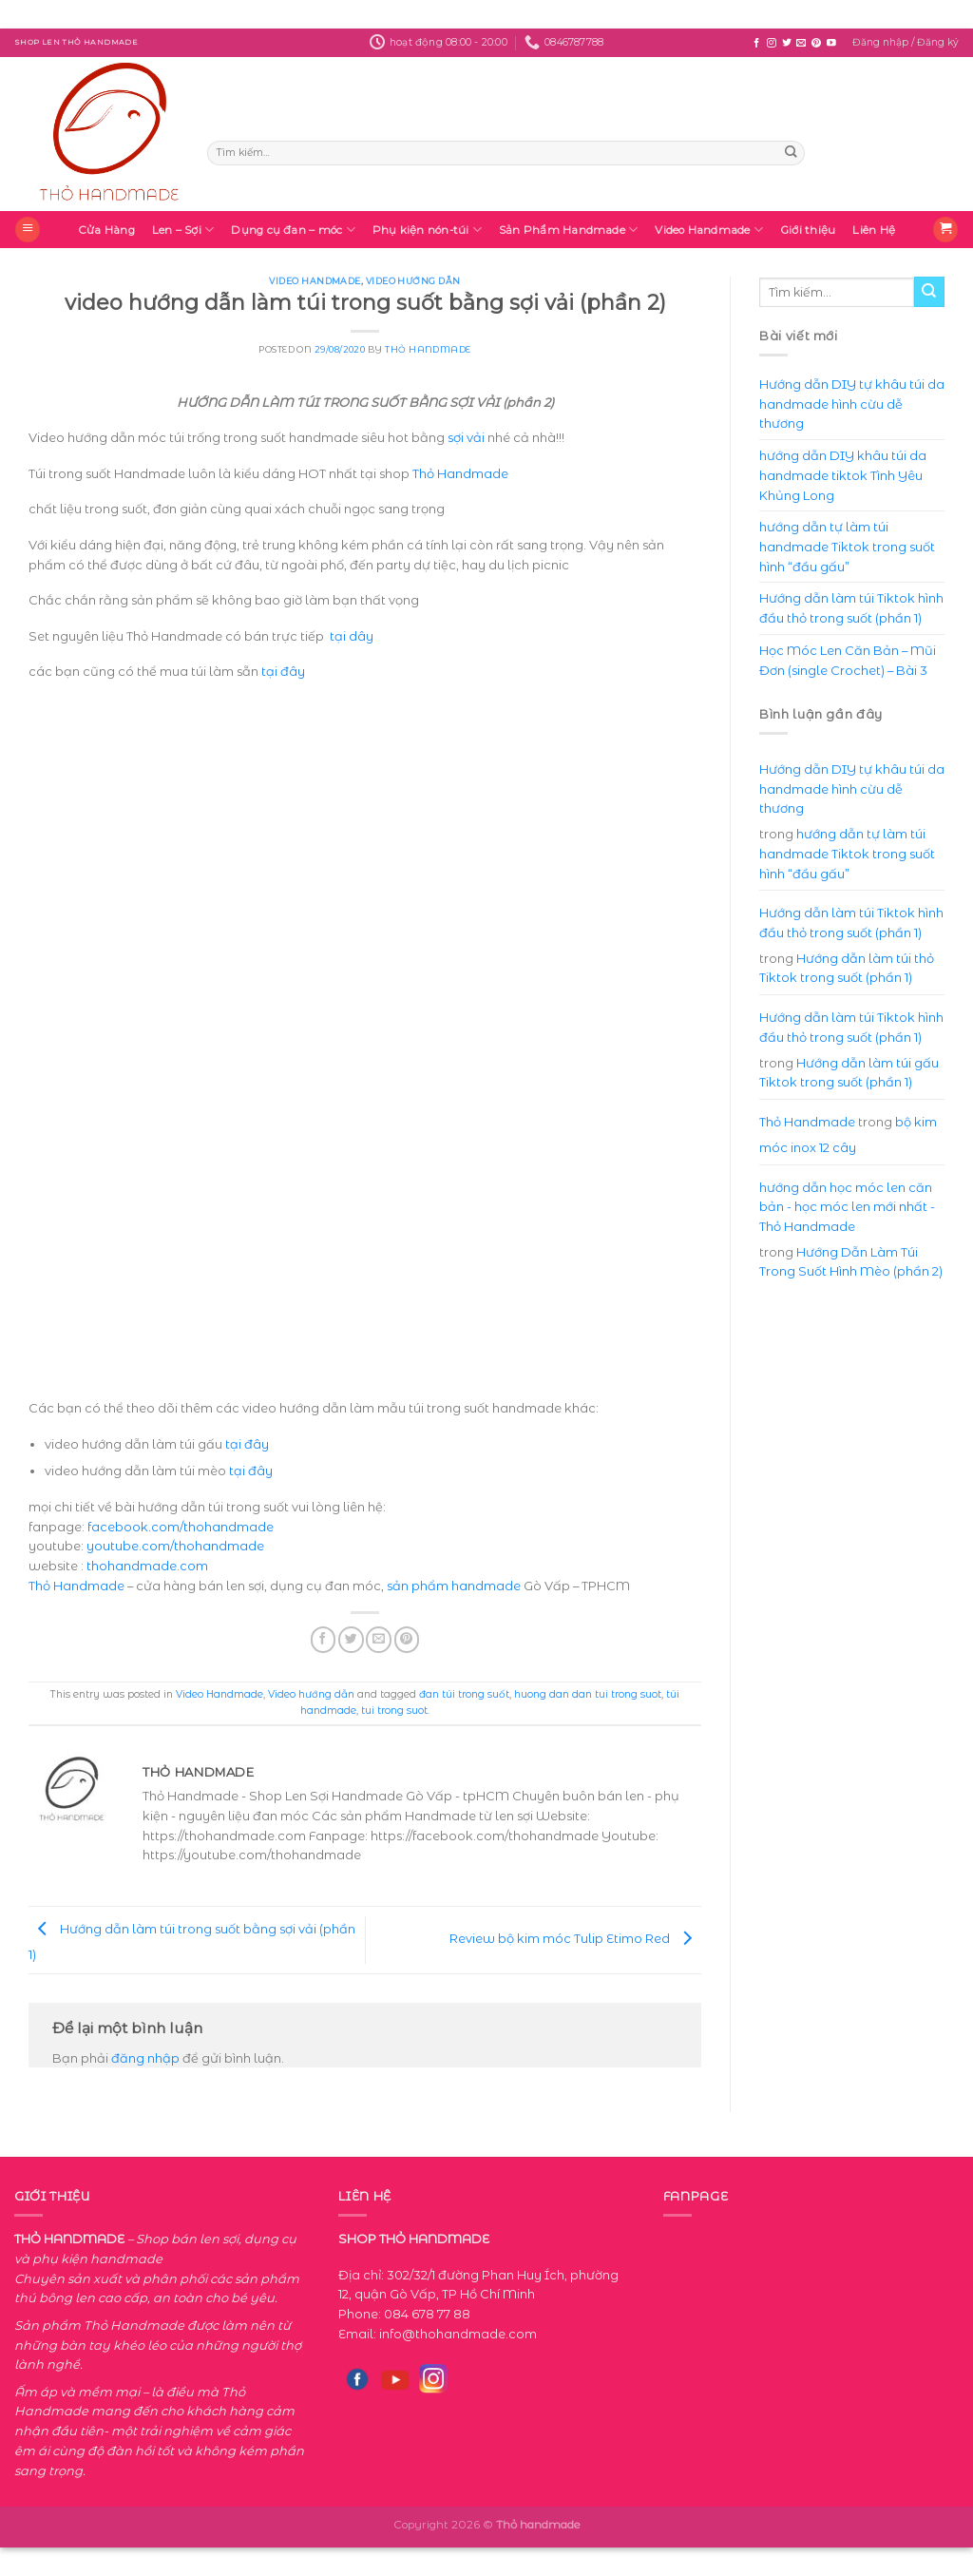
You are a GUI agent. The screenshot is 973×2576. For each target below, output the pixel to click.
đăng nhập (145, 2058)
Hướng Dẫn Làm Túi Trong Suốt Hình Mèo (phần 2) (851, 1261)
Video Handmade (709, 230)
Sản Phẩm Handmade (568, 230)
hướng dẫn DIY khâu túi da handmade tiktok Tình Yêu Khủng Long (842, 475)
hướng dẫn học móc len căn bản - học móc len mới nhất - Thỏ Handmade (847, 1207)
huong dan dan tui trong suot (587, 1694)
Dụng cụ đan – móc (292, 230)
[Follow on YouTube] (831, 43)
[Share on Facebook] (323, 1639)
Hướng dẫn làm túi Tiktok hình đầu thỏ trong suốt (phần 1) (851, 607)
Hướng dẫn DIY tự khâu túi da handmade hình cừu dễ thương (851, 403)
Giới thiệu (807, 230)
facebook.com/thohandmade (180, 1526)
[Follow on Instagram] (771, 43)
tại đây (283, 671)
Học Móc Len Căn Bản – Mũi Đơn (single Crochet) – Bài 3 (847, 660)
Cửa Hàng (106, 230)
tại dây (351, 636)
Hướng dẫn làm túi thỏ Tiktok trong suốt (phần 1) (846, 968)
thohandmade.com (147, 1565)
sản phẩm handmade (454, 1585)
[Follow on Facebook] (756, 43)
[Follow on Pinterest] (816, 43)
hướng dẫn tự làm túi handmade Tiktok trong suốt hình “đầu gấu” (847, 546)
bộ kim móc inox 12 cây (848, 1134)
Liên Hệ (873, 230)
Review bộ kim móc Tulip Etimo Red (575, 1938)
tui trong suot (394, 1710)
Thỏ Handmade (427, 349)
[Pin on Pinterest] (407, 1639)
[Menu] (27, 229)
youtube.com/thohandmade (175, 1545)
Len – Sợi (183, 230)
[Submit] (791, 153)
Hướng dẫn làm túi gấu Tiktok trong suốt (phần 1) (849, 1072)
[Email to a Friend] (378, 1639)
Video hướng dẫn (413, 281)
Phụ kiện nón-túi (427, 230)
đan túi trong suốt (464, 1694)
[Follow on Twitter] (787, 43)
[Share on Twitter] (351, 1639)
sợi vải (466, 437)
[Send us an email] (801, 43)
